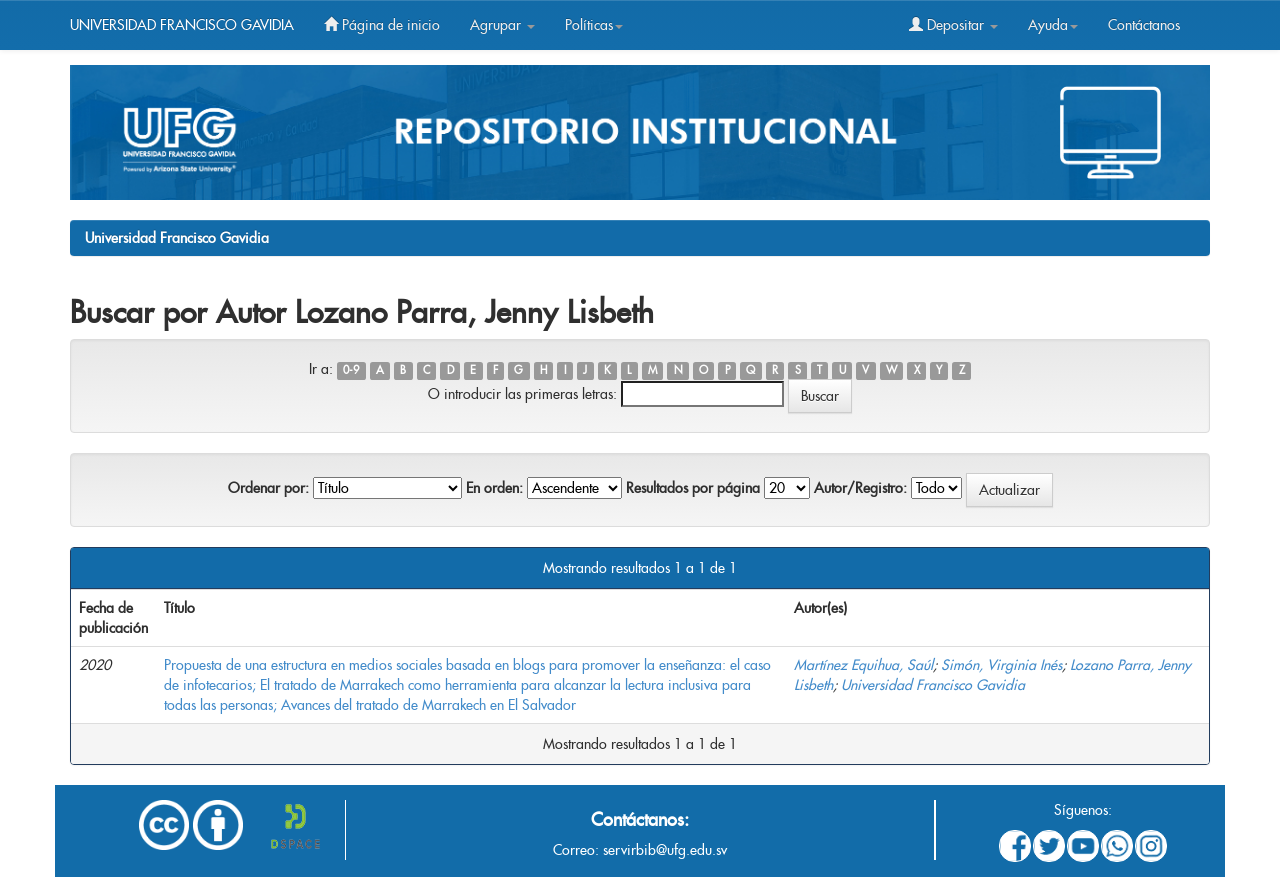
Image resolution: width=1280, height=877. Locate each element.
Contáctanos (1144, 25)
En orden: (494, 488)
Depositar (953, 25)
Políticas (594, 25)
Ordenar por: (268, 488)
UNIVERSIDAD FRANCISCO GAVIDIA (182, 25)
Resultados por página (693, 488)
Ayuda (1053, 25)
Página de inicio (382, 25)
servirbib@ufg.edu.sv (665, 850)
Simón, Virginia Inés (1001, 665)
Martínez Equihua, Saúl (863, 665)
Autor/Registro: (860, 488)
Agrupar (502, 25)
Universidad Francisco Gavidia (177, 238)
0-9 (351, 370)
